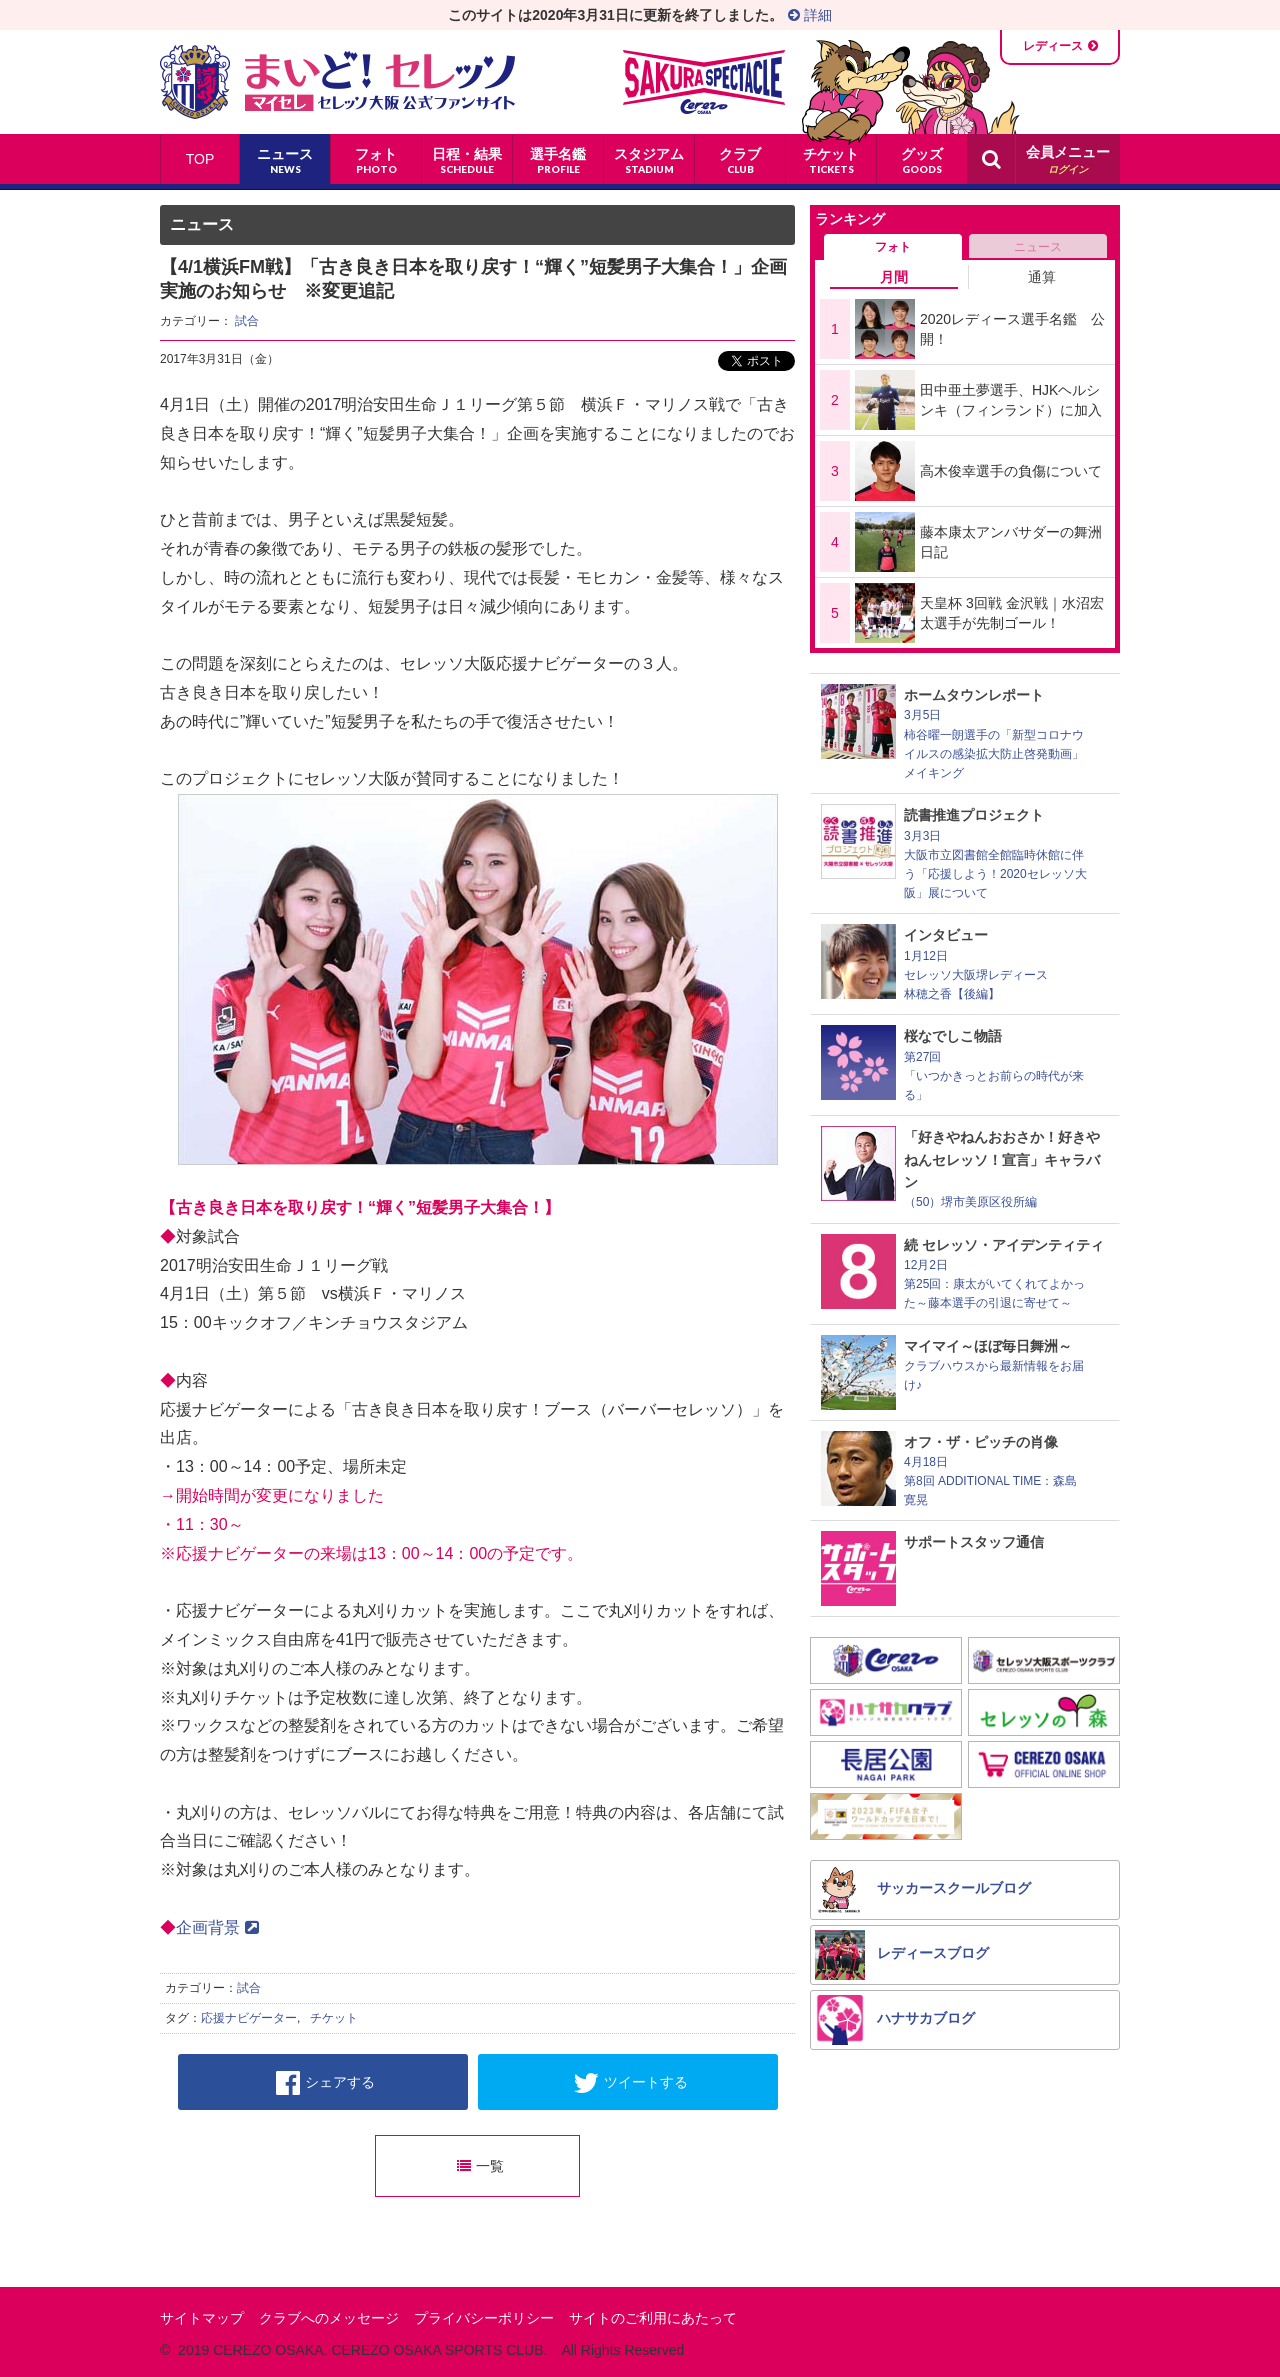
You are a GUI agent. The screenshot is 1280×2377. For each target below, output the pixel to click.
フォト (893, 247)
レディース (1053, 46)
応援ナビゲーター (249, 2018)
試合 (247, 321)
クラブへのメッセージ (329, 2318)
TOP (200, 159)
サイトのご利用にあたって (653, 2318)
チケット (334, 2018)
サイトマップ (202, 2318)
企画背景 (217, 1927)
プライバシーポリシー (484, 2318)
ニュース (1038, 247)
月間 (894, 277)
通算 (1042, 277)
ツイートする (630, 2083)
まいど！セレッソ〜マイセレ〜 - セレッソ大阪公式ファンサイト (337, 82)
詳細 (810, 15)
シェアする (325, 2083)
